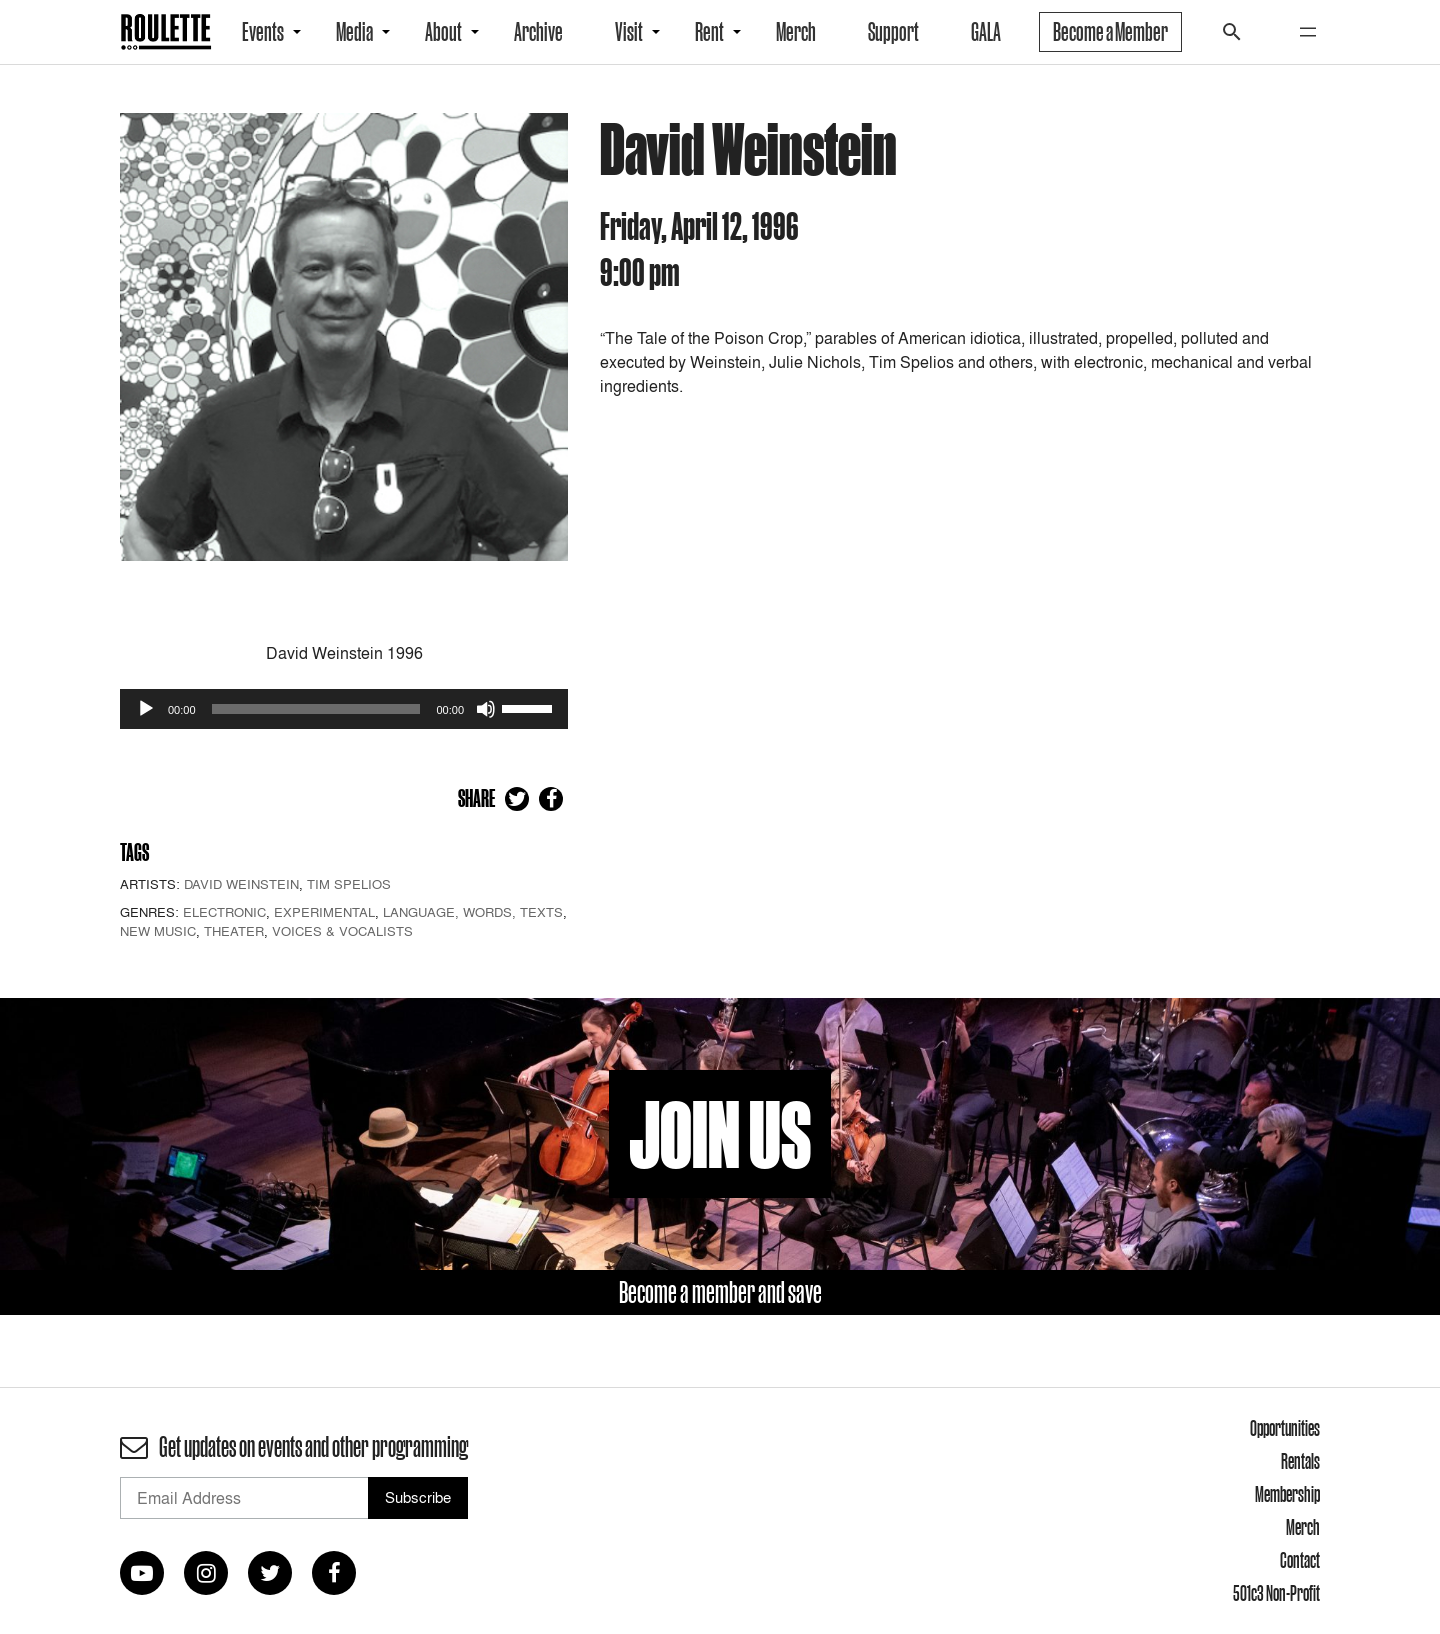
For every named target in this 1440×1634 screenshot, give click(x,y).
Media (354, 32)
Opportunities (1285, 1428)
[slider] (316, 709)
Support (893, 32)
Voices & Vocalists (342, 931)
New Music (158, 931)
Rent (709, 32)
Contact (1300, 1560)
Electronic (224, 912)
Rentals (1300, 1461)
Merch (796, 32)
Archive (538, 32)
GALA (986, 32)
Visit (629, 32)
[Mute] (486, 709)
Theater (234, 931)
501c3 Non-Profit (1276, 1593)
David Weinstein (241, 884)
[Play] (146, 709)
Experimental (324, 912)
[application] (344, 709)
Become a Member (1110, 32)
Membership (1287, 1494)
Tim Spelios (349, 884)
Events (263, 32)
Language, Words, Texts (473, 912)
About (443, 32)
